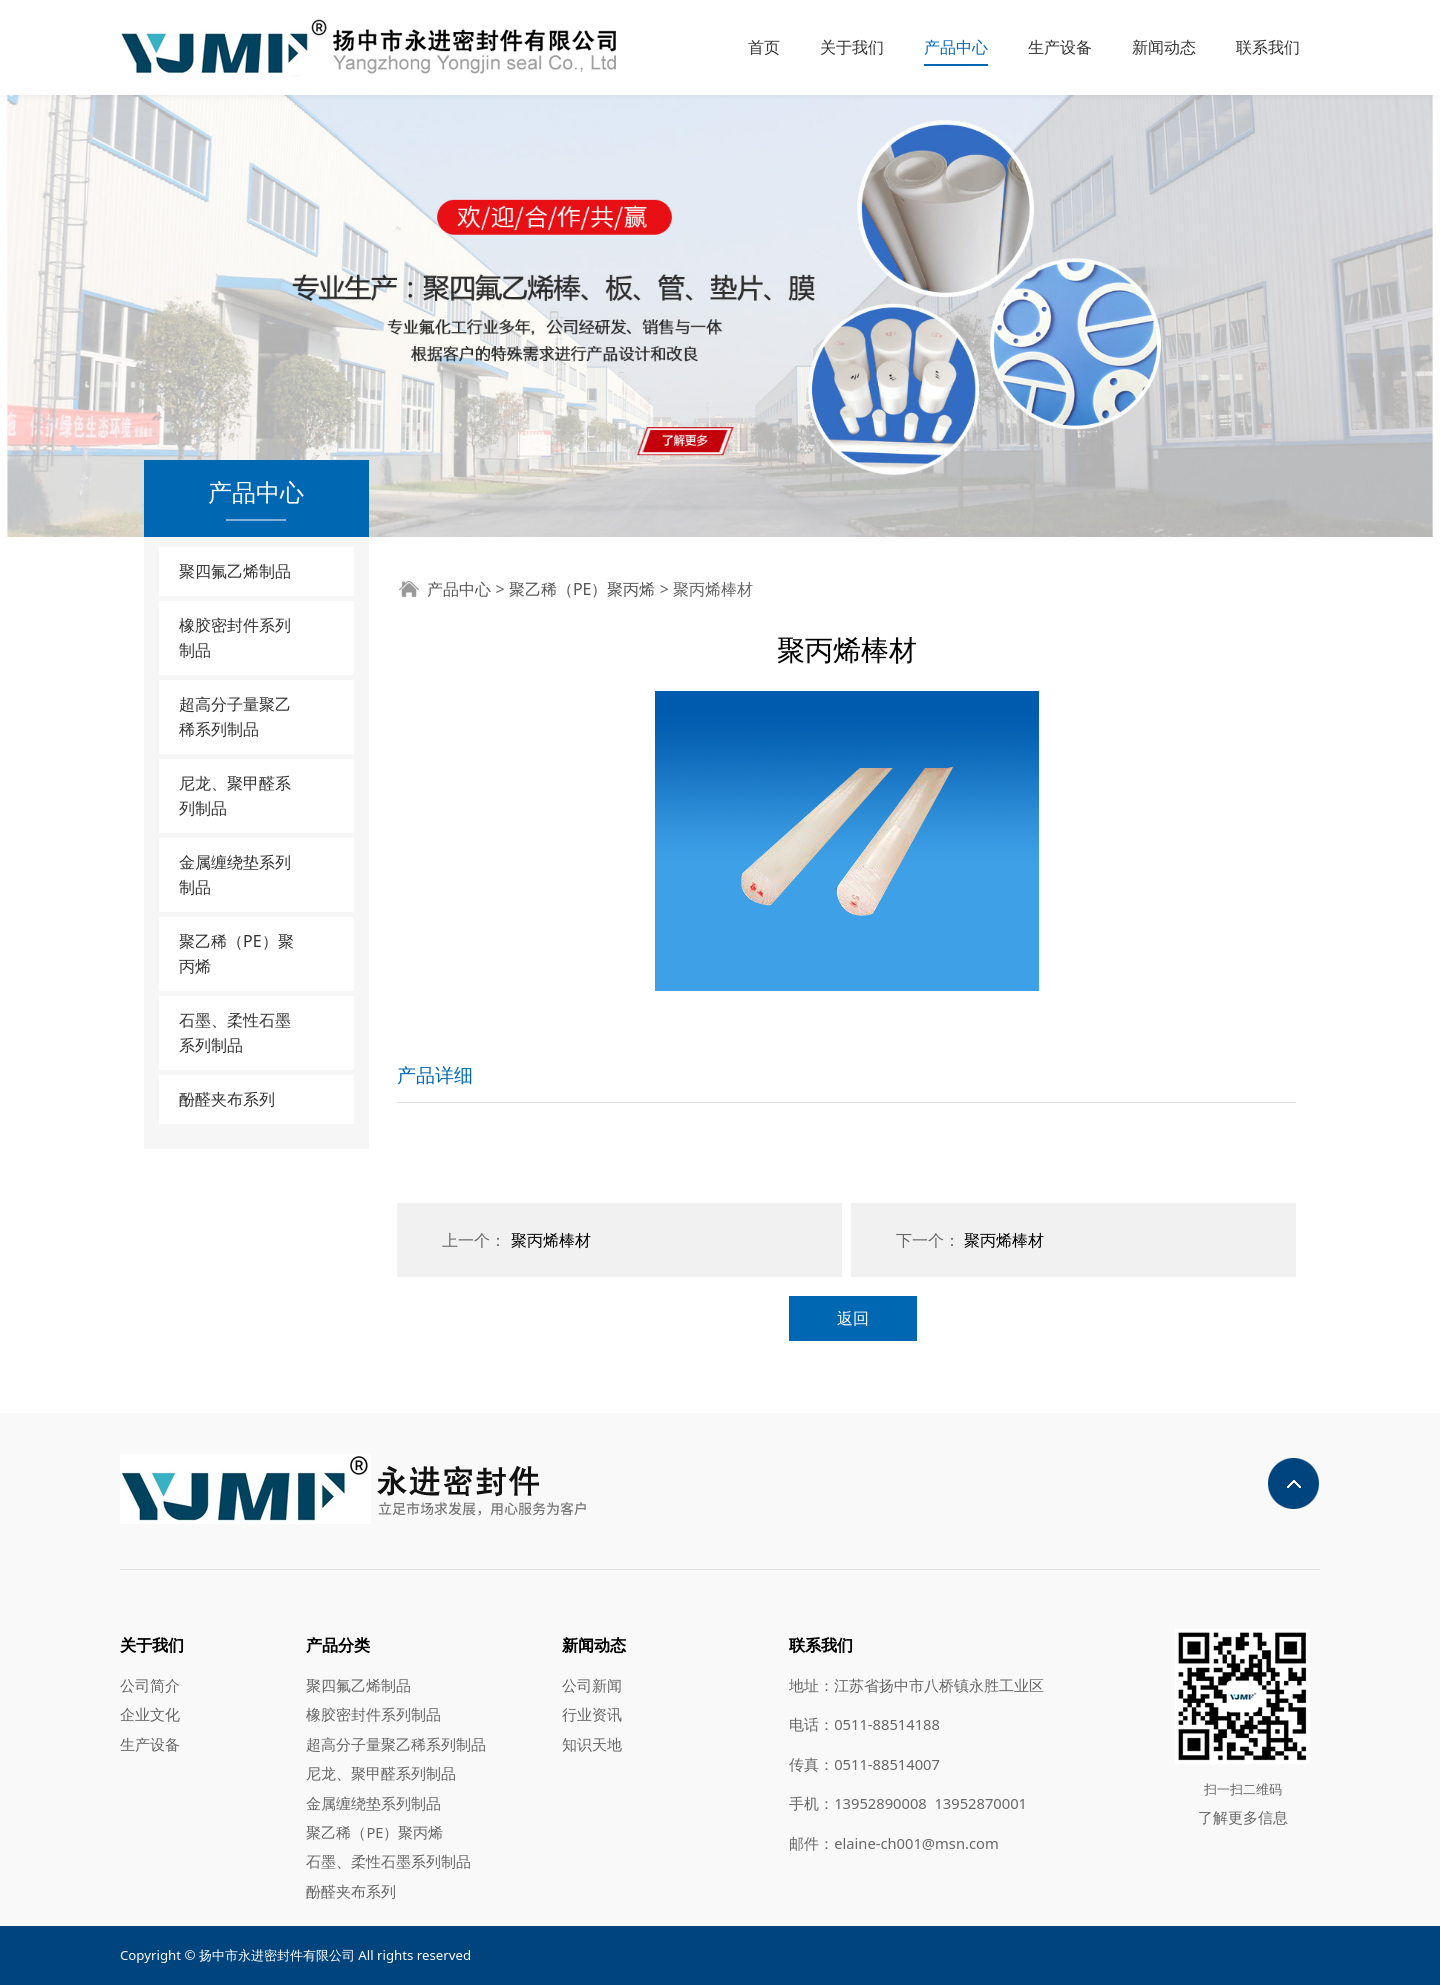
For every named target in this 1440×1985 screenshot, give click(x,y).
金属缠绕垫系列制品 (235, 874)
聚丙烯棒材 (551, 1240)
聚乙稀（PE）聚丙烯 (236, 953)
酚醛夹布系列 (227, 1099)
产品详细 (435, 1074)
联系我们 (1268, 47)
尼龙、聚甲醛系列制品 (235, 795)
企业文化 (150, 1714)
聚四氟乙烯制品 (235, 571)
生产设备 (1060, 47)
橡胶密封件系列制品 (235, 637)
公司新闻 (592, 1685)
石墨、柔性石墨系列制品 (235, 1032)
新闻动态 (1164, 47)
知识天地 (592, 1744)
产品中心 (956, 47)
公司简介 (150, 1685)
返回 (853, 1318)
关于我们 (852, 47)
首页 (764, 47)
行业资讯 (592, 1714)
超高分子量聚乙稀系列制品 (235, 716)
